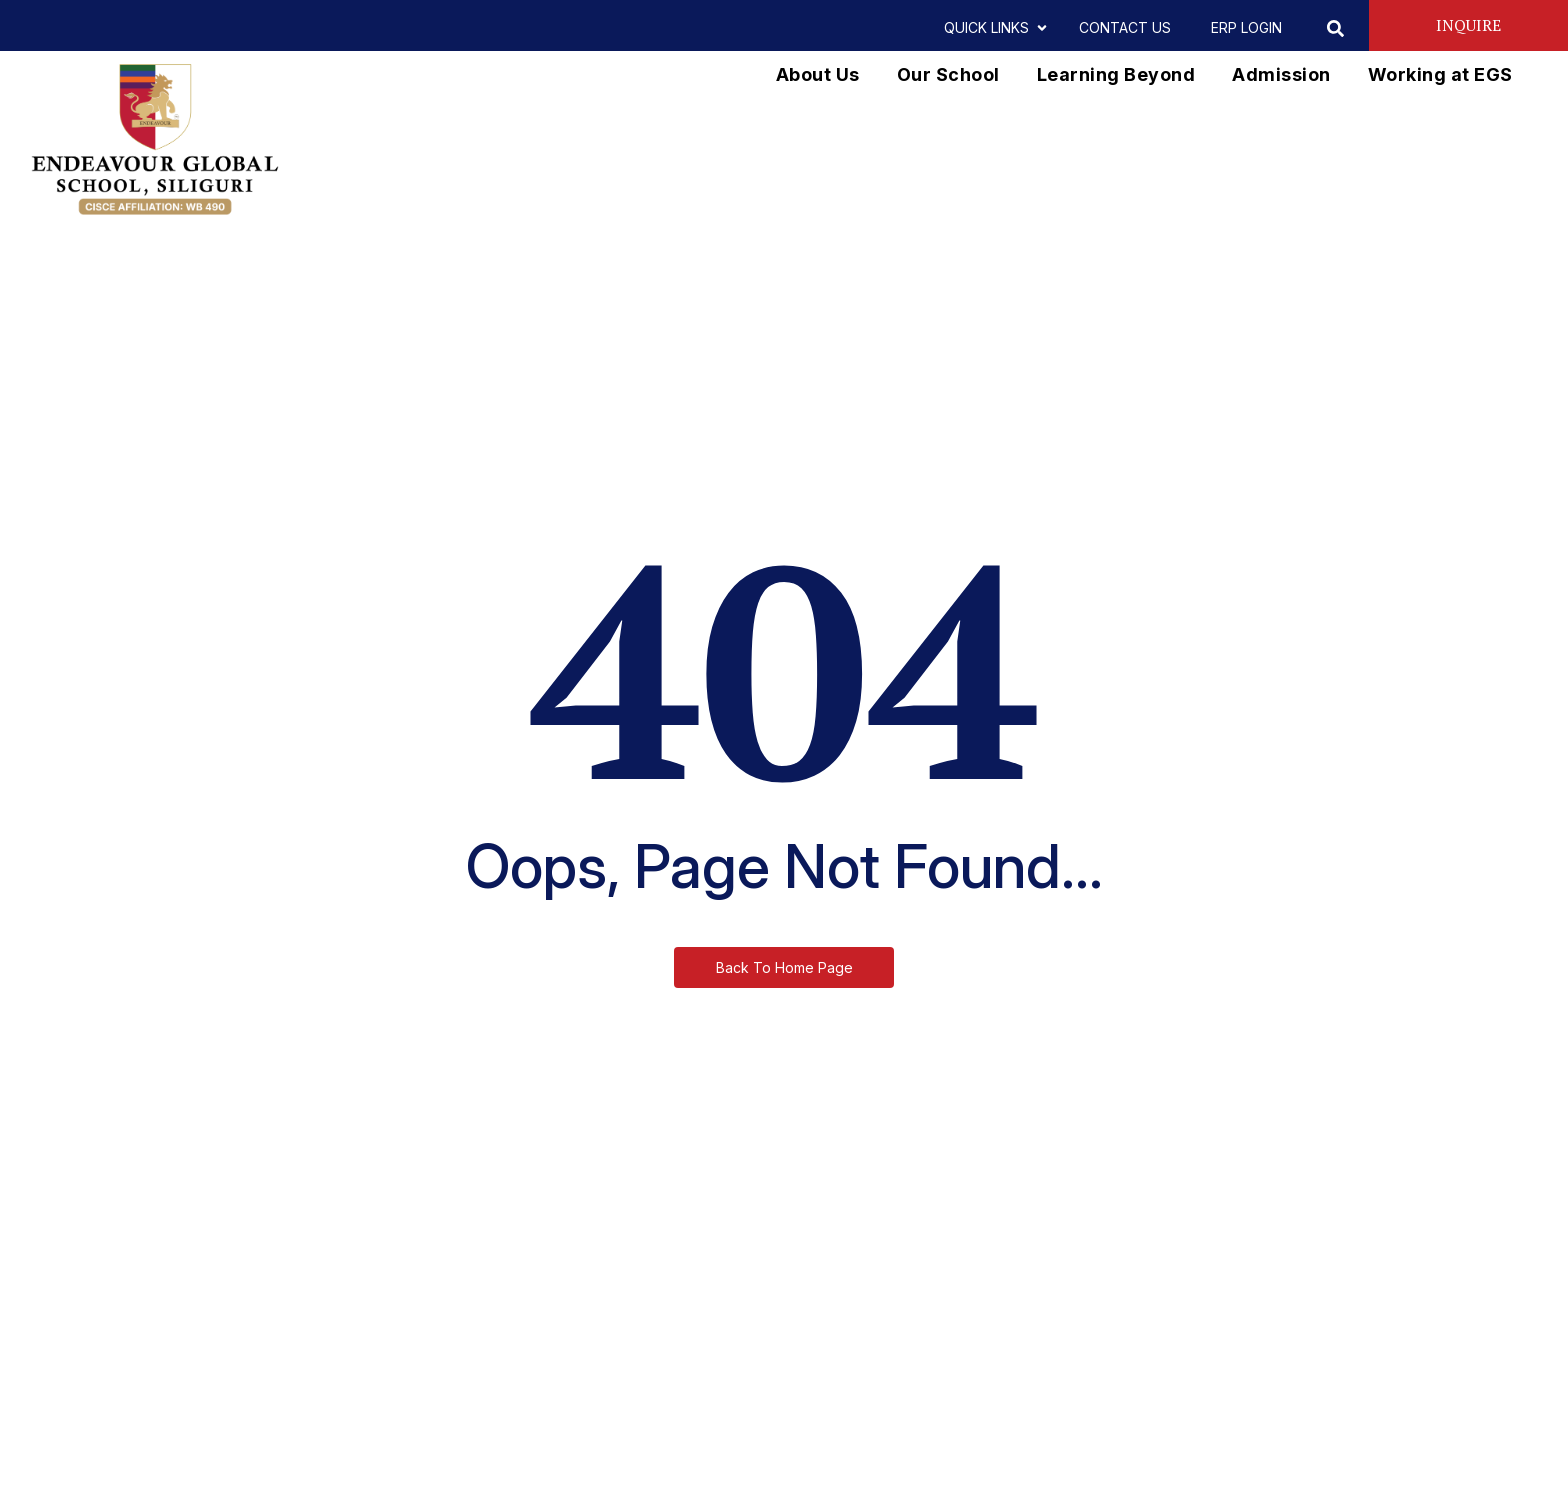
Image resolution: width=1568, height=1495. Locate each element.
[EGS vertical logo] (155, 140)
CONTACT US (1125, 27)
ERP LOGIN (1246, 27)
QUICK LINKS (991, 28)
